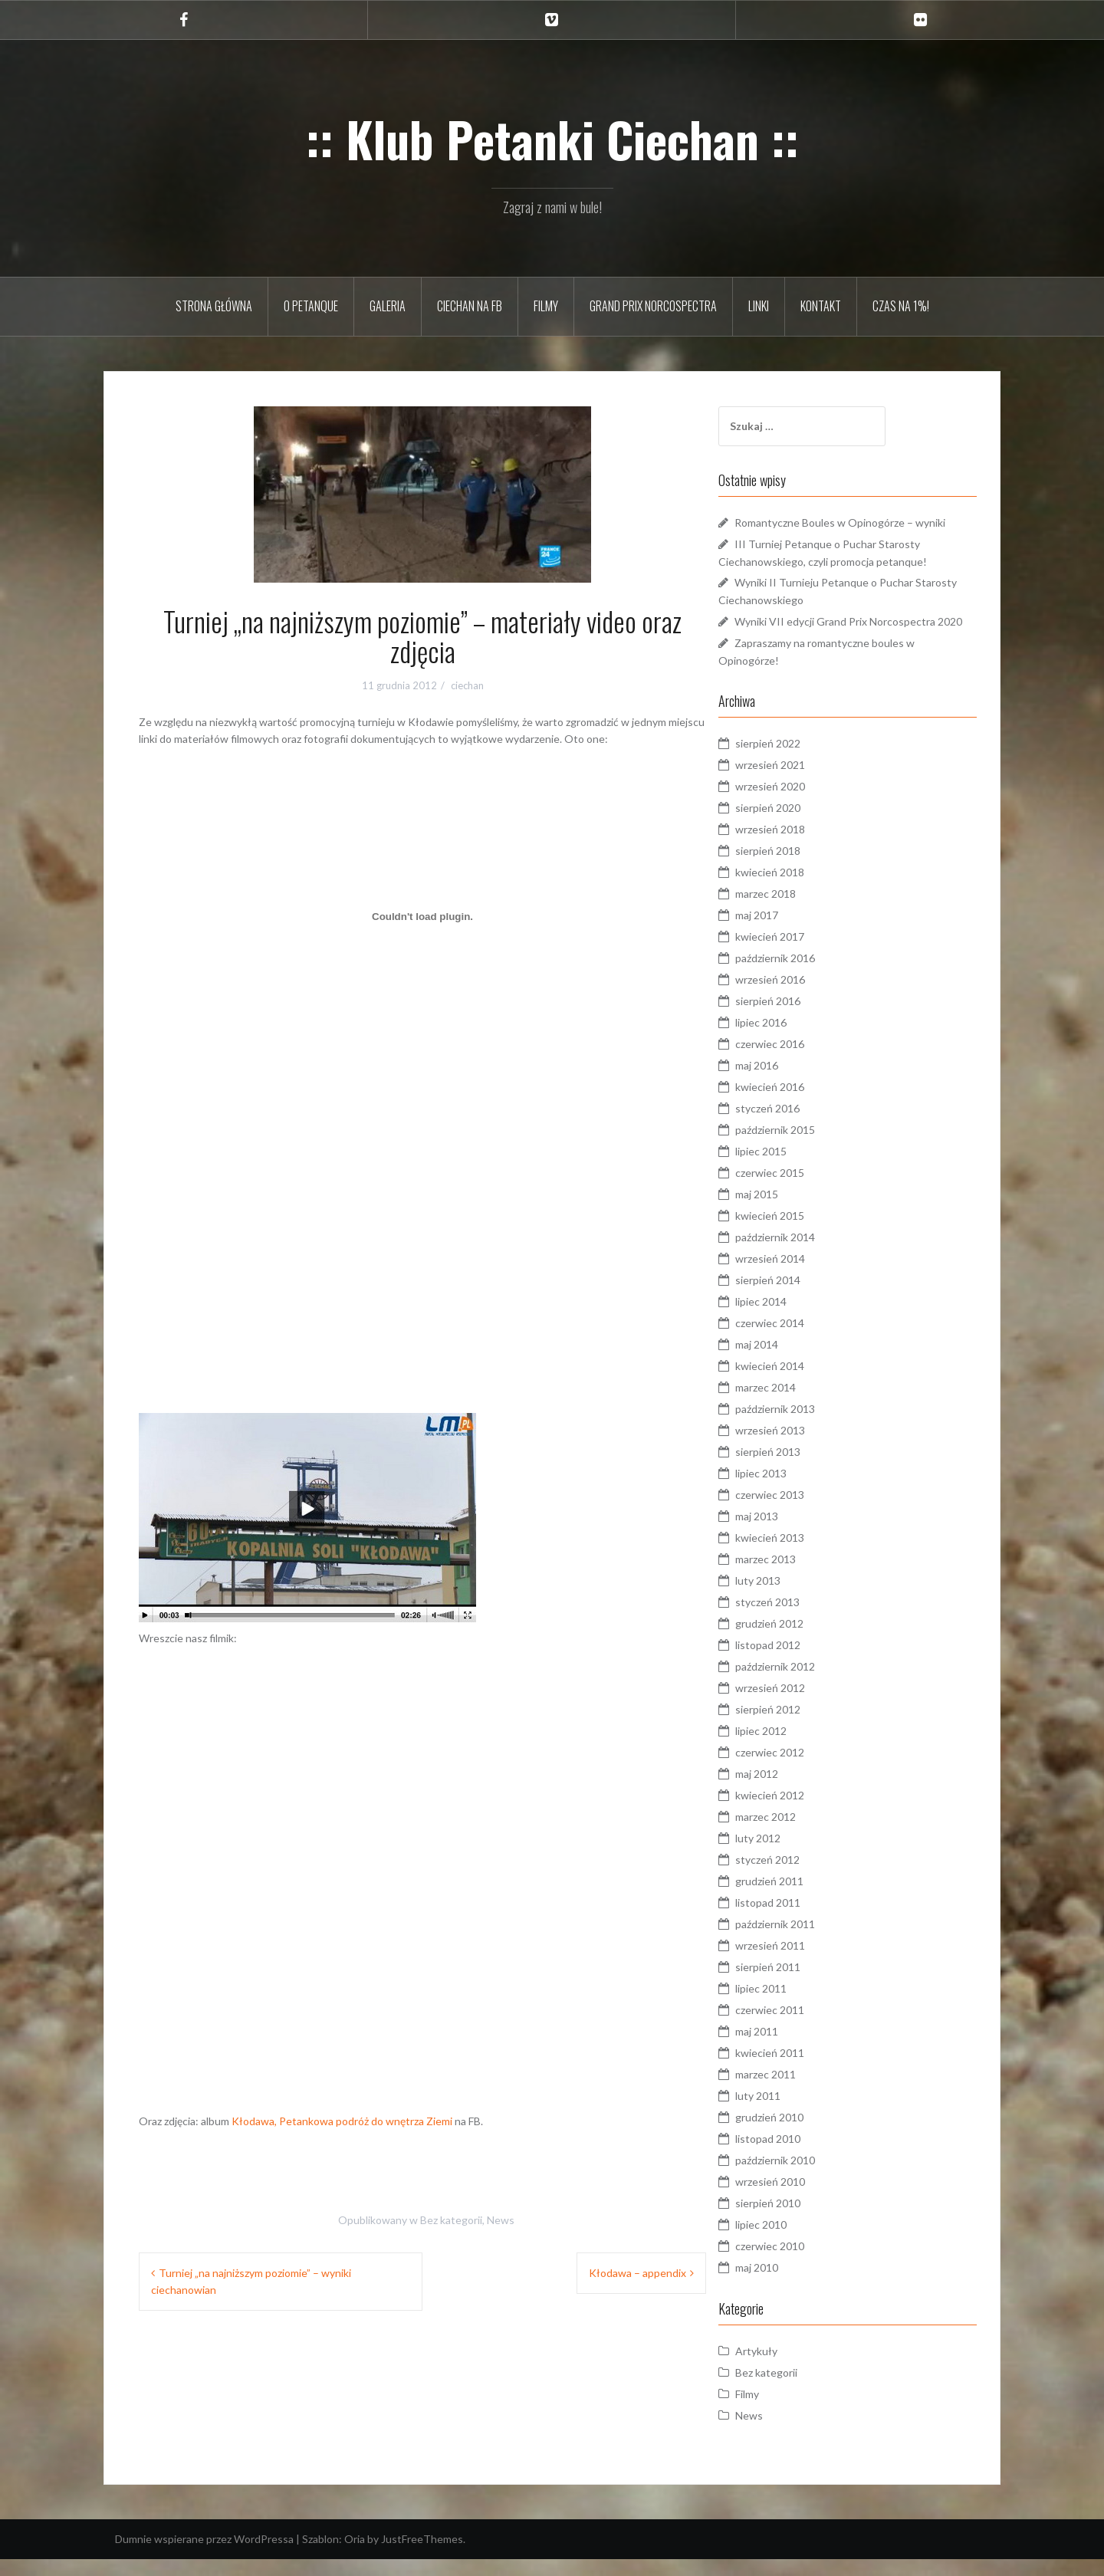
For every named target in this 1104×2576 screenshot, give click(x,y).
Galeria (388, 306)
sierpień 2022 (796, 760)
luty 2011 (786, 2112)
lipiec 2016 (789, 1039)
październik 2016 (803, 974)
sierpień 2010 (796, 2219)
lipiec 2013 (789, 1490)
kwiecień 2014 (798, 1382)
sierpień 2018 (796, 867)
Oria (354, 2555)
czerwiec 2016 (798, 1060)
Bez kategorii (451, 2219)
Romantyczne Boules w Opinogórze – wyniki (868, 522)
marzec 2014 (794, 1404)
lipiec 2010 (789, 2241)
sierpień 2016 (796, 1017)
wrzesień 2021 (798, 781)
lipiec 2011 (789, 2005)
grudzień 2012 (798, 1640)
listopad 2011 (796, 1919)
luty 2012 (786, 1854)
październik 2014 (803, 1253)
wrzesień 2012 (798, 1704)
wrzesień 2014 (798, 1275)
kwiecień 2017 (798, 953)
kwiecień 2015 (798, 1232)
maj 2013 (785, 1532)
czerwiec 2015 (798, 1189)
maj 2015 (785, 1210)
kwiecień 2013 (798, 1554)
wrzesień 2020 (798, 803)
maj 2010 (785, 2284)
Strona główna (214, 306)
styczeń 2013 (796, 1618)
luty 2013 (786, 1597)
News (500, 2219)
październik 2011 (803, 1940)
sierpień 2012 (796, 1726)
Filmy (546, 306)
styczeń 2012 (796, 1876)
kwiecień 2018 (798, 888)
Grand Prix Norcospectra (653, 306)
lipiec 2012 (789, 1747)
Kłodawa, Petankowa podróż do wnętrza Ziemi (342, 2121)
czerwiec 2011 (798, 2026)
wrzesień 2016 (798, 996)
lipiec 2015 (789, 1168)
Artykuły (785, 2367)
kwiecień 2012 (798, 1812)
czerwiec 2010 (798, 2262)
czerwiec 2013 (798, 1511)
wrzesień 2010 (798, 2198)
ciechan (467, 685)
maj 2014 (785, 1361)
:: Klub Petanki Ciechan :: (552, 139)
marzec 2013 (794, 1575)
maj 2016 (785, 1082)
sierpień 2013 (796, 1468)
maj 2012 (785, 1790)
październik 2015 (803, 1146)
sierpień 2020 (796, 824)
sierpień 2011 (796, 1983)
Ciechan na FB (469, 306)
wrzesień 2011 (798, 1962)
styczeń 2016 (796, 1125)
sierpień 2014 (796, 1296)
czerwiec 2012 (798, 1769)
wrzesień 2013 (798, 1447)
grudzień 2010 (798, 2134)
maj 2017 (785, 931)
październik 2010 (803, 2176)
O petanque (311, 306)
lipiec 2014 (789, 1318)
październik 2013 (803, 1425)
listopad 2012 (796, 1661)
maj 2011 (785, 2048)
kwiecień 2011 (798, 2069)
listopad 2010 (796, 2155)
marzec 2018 (794, 910)
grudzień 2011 (798, 1897)
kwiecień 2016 (798, 1103)
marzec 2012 (794, 1833)
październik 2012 (803, 1683)
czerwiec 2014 (798, 1339)
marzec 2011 (794, 2091)
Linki (758, 306)
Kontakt (820, 306)
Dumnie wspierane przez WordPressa (204, 2555)
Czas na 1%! (900, 306)
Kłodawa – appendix (637, 2272)
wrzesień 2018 (798, 846)
